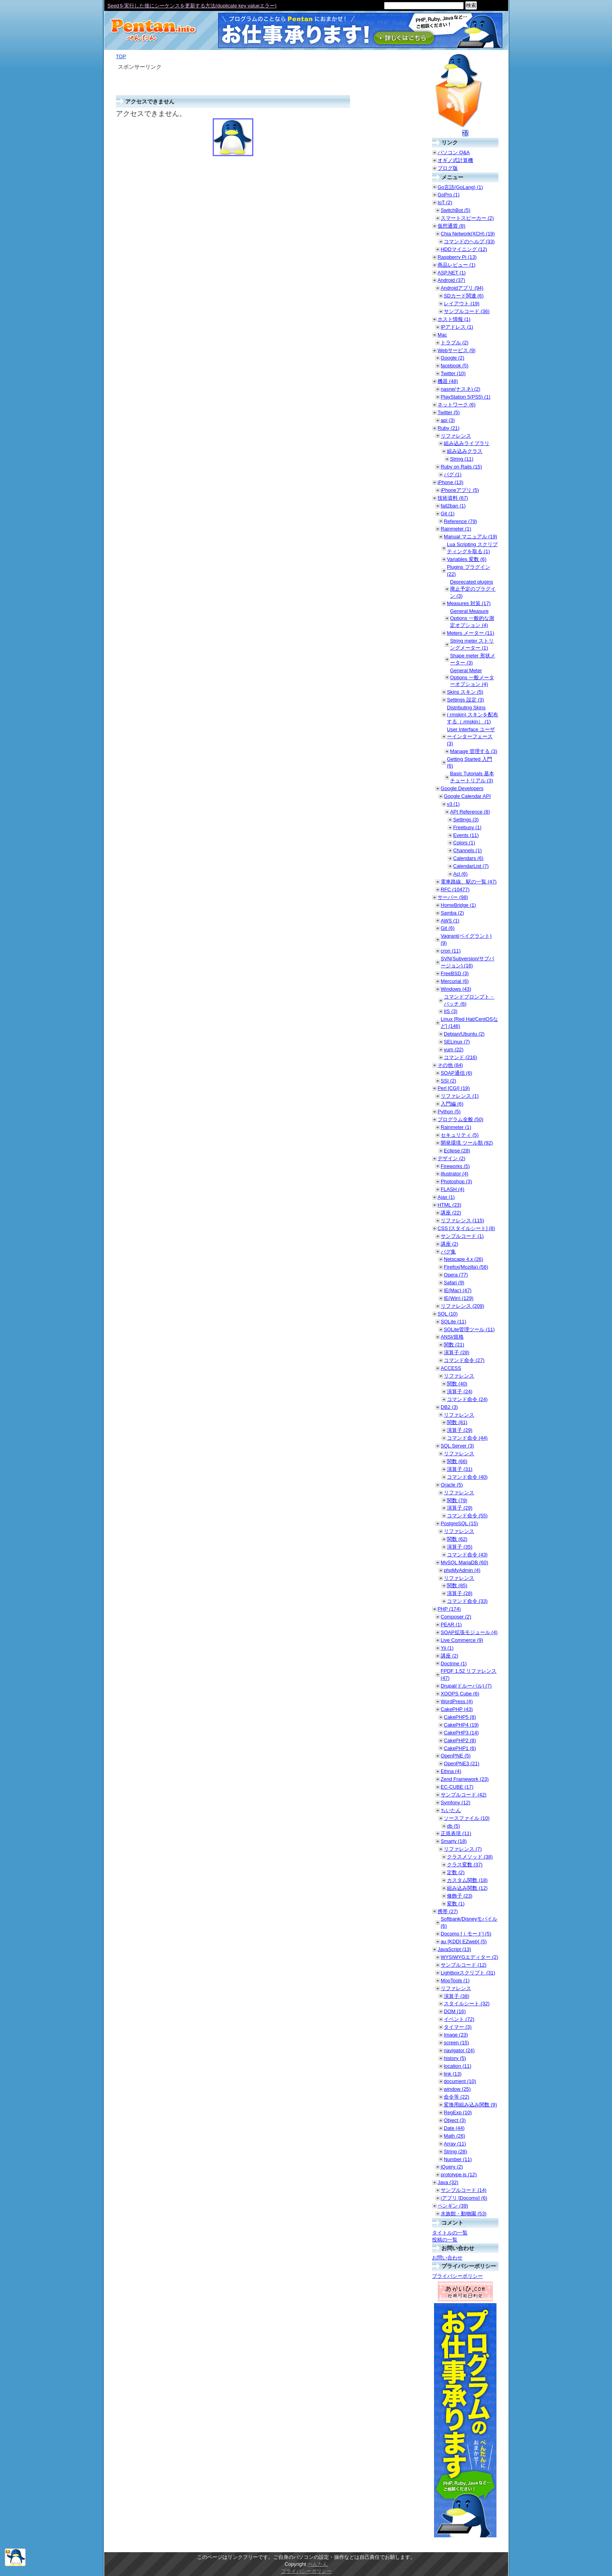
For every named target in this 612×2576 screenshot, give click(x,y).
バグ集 (448, 1252)
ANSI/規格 (452, 1337)
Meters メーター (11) (470, 633)
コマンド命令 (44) (467, 1438)
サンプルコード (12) (463, 1965)
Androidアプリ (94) (462, 288)
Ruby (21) (448, 428)
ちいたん (451, 1810)
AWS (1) (450, 921)
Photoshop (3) (456, 1181)
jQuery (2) (452, 2167)
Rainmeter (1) (456, 529)
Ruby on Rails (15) (461, 467)
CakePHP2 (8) (460, 1740)
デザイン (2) (451, 1158)
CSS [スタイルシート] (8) (466, 1228)
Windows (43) (456, 989)
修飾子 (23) (459, 1896)
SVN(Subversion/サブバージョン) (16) (467, 962)
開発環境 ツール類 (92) (467, 1143)
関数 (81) (457, 1422)
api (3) (448, 420)
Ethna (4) (451, 1771)
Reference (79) (460, 521)
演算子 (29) (459, 1430)
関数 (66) (457, 1461)
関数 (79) (457, 1500)
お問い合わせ (447, 2258)
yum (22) (454, 1049)
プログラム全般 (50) (460, 1119)
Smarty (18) (454, 1841)
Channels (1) (467, 850)
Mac (442, 335)
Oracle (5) (452, 1485)
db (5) (453, 1826)
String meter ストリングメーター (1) (472, 644)
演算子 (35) (459, 1547)
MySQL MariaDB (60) (464, 1562)
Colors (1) (464, 843)
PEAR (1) (451, 1624)
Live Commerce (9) (462, 1640)
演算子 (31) (459, 1469)
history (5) (455, 2058)
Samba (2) (452, 913)
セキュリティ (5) (460, 1135)
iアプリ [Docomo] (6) (464, 2198)
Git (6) (448, 928)
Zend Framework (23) (465, 1779)
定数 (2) (455, 1872)
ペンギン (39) (453, 2206)
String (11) (461, 459)
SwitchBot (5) (455, 210)
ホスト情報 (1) (454, 319)
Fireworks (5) (455, 1166)
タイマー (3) (457, 2027)
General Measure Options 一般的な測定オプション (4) (472, 618)
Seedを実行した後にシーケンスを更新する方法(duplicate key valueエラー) (191, 6)
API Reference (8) (470, 812)
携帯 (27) (448, 1911)
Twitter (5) (449, 412)
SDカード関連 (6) (464, 296)
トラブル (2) (454, 342)
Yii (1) (447, 1648)
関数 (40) (457, 1384)
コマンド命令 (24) (467, 1399)
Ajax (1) (446, 1197)
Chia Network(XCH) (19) (468, 234)
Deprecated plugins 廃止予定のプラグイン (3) (473, 589)
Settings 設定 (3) (465, 700)
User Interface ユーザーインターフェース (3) (471, 736)
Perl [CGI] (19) (454, 1088)
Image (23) (456, 2035)
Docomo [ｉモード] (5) (466, 1934)
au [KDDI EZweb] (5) (464, 1941)
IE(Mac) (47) (457, 1290)
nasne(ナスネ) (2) (460, 389)
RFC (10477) (455, 889)
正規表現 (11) (456, 1833)
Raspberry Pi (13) (457, 257)
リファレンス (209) (462, 1306)
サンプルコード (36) (466, 311)
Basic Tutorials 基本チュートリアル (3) (472, 777)
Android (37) (451, 280)
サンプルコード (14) (463, 2190)
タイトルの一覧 (450, 2233)
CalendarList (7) (471, 866)
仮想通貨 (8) (451, 226)
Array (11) (455, 2144)
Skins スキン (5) (465, 692)
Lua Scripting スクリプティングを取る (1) (472, 547)
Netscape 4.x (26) (463, 1259)
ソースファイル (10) (466, 1818)
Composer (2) (456, 1617)
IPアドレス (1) (457, 327)
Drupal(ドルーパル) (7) (466, 1686)
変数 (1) (455, 1904)
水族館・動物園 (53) (463, 2213)
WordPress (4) (457, 1701)
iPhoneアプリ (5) (460, 490)
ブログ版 (448, 168)
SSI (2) (448, 1081)
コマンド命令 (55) (467, 1516)
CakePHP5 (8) (460, 1717)
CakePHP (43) (457, 1709)
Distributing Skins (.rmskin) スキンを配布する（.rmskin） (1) (472, 715)
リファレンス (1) (460, 1096)
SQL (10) (447, 1314)
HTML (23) (449, 1205)
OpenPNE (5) (456, 1756)
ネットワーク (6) (456, 405)
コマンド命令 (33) (467, 1601)
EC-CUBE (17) (457, 1787)
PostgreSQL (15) (459, 1523)
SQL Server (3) (457, 1446)
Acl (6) (460, 874)
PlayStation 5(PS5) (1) (465, 397)
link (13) (453, 2074)
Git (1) (448, 513)
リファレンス (456, 436)
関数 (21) (454, 1345)
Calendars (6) (468, 858)
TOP (121, 56)
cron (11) (451, 951)
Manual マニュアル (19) (470, 536)
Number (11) (458, 2159)
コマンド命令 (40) (467, 1477)
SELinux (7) (457, 1042)
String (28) (455, 2151)
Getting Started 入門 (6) (469, 762)
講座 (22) (451, 1213)
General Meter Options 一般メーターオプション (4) (472, 677)
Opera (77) (456, 1275)
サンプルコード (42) (463, 1795)
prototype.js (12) (459, 2174)
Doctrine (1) (454, 1663)
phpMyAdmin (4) (462, 1570)
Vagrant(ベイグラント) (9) (466, 939)
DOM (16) (455, 2011)
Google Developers (462, 788)
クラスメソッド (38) (470, 1857)
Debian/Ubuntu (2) (464, 1034)
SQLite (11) (453, 1321)
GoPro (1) (448, 195)
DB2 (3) (449, 1407)
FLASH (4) (452, 1189)
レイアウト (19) (461, 303)
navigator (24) (459, 2050)
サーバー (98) (453, 897)
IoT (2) (445, 202)
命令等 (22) (456, 2097)
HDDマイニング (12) (464, 249)
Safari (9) (454, 1282)
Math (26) (454, 2136)
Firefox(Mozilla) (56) (466, 1267)
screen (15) (456, 2042)
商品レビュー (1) (456, 265)
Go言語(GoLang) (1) (460, 187)
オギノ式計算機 (455, 160)
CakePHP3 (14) (461, 1733)
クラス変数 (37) (464, 1864)
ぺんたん (318, 2564)
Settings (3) (466, 819)
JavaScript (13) (454, 1949)
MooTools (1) (455, 1980)
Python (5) (449, 1111)
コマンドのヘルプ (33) (469, 241)
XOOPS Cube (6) (460, 1694)
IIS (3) (450, 1011)
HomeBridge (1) (458, 905)
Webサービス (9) (456, 350)
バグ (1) (452, 474)
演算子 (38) (456, 1996)
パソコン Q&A (454, 152)
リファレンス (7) (463, 1849)
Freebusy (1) (467, 827)
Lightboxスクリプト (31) (468, 1973)
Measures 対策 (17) (469, 603)
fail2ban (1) (453, 506)
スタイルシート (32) (466, 2003)
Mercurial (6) (455, 981)
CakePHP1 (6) (460, 1748)
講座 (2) (449, 1244)
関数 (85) (457, 1585)
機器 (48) (448, 381)
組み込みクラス (464, 451)
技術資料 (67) (453, 498)
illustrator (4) (454, 1174)
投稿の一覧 (444, 2240)
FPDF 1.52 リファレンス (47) (468, 1674)
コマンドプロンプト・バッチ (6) (469, 1000)
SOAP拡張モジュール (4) (469, 1632)
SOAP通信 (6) (456, 1073)
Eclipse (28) (457, 1151)
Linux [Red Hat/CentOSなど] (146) (469, 1022)
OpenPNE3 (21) (461, 1763)
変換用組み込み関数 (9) (470, 2105)
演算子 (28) (456, 1352)
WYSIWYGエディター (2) (469, 1957)
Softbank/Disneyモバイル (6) (469, 1922)
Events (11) (466, 835)
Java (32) (448, 2182)
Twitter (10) (453, 373)
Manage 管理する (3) (473, 751)
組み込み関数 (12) (467, 1888)
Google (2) (452, 358)
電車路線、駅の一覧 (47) (468, 882)
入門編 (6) (452, 1104)
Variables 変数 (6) (466, 559)
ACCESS (451, 1368)
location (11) (457, 2066)
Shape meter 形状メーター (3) (472, 659)
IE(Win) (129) (458, 1298)
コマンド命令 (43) (467, 1555)
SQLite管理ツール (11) (469, 1329)
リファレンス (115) (462, 1220)
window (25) (457, 2089)
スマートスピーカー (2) (467, 218)
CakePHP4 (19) (461, 1725)
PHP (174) (449, 1609)
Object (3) (455, 2120)
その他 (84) (450, 1065)
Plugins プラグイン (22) (468, 570)
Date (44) (454, 2128)
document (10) (460, 2081)
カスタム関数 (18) (467, 1880)
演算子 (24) (459, 1391)
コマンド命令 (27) (464, 1360)
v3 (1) (453, 804)
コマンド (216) (460, 1057)
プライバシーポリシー (457, 2276)
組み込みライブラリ (466, 443)
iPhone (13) (450, 482)
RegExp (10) (458, 2112)
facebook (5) (454, 366)
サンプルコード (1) (462, 1236)
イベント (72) (459, 2019)
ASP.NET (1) (452, 273)
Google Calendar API (467, 796)
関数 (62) (457, 1539)
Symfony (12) (455, 1802)
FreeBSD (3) (455, 973)
